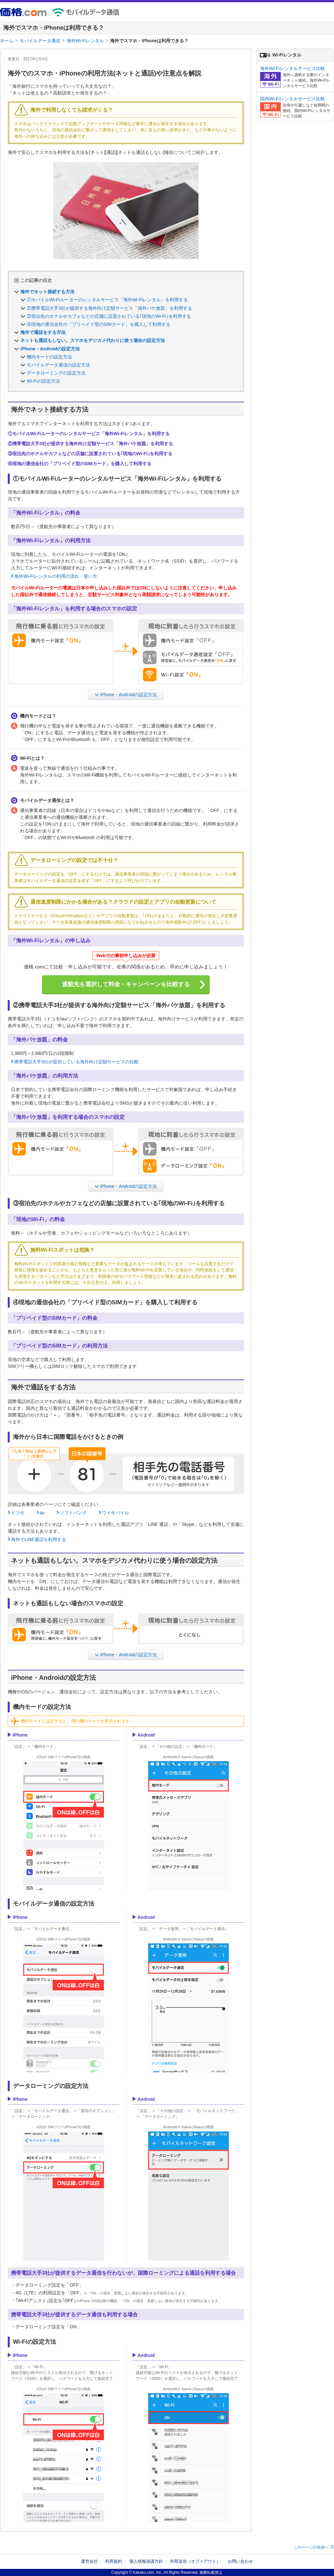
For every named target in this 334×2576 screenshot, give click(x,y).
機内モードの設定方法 (49, 356)
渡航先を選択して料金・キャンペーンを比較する (126, 984)
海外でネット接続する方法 (47, 291)
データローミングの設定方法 (56, 373)
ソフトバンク (73, 1512)
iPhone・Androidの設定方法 (50, 348)
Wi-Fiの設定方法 (43, 381)
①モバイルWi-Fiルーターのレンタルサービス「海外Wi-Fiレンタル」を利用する (107, 299)
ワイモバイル (115, 1512)
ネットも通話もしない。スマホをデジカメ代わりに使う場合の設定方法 (92, 340)
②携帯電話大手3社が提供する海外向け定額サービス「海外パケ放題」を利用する (109, 308)
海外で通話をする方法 (43, 332)
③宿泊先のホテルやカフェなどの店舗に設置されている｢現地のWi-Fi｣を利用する (109, 316)
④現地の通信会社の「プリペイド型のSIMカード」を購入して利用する (98, 324)
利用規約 (113, 2561)
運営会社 (89, 2561)
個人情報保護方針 (146, 2561)
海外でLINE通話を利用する (38, 1539)
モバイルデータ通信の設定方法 (58, 364)
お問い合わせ (240, 2561)
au (42, 1512)
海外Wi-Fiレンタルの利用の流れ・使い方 (55, 576)
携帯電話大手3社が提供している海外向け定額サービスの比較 (76, 1061)
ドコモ (18, 1512)
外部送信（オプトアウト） (195, 2561)
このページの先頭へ (311, 2547)
